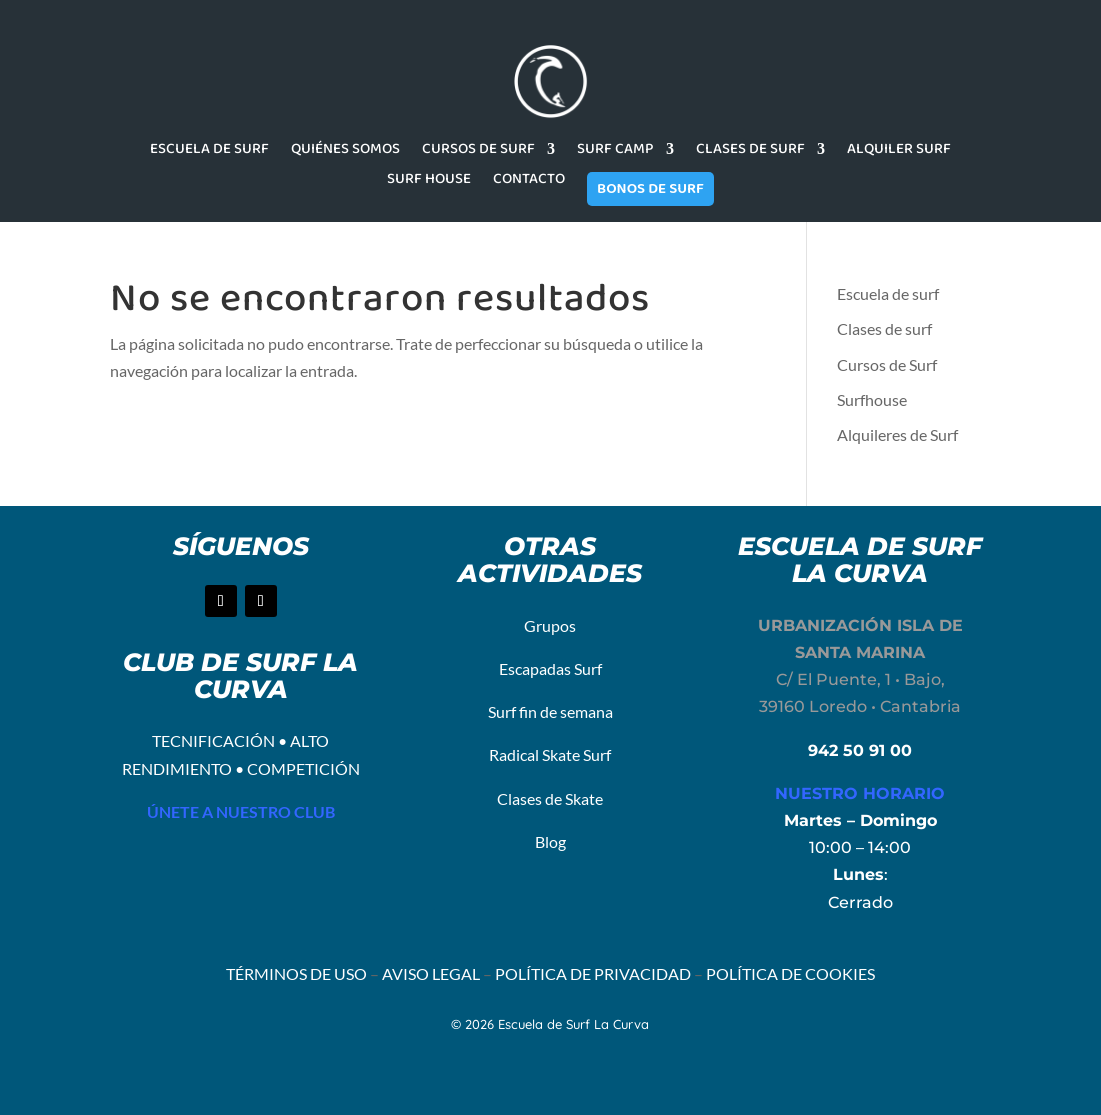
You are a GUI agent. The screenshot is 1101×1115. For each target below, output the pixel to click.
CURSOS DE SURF (478, 151)
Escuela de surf (888, 293)
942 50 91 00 (860, 750)
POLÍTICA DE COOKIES (790, 973)
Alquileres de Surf (897, 434)
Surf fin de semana (550, 711)
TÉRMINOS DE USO (296, 973)
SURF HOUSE (429, 181)
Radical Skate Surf (550, 754)
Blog (550, 841)
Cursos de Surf (887, 364)
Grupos (550, 625)
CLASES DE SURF (750, 151)
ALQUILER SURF (899, 151)
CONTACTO (529, 181)
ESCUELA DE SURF (209, 151)
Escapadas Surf (550, 668)
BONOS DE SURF (650, 189)
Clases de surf (884, 328)
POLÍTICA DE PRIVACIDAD (593, 973)
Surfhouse (872, 399)
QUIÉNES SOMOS (345, 151)
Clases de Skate (550, 798)
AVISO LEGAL (431, 973)
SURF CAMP (615, 151)
